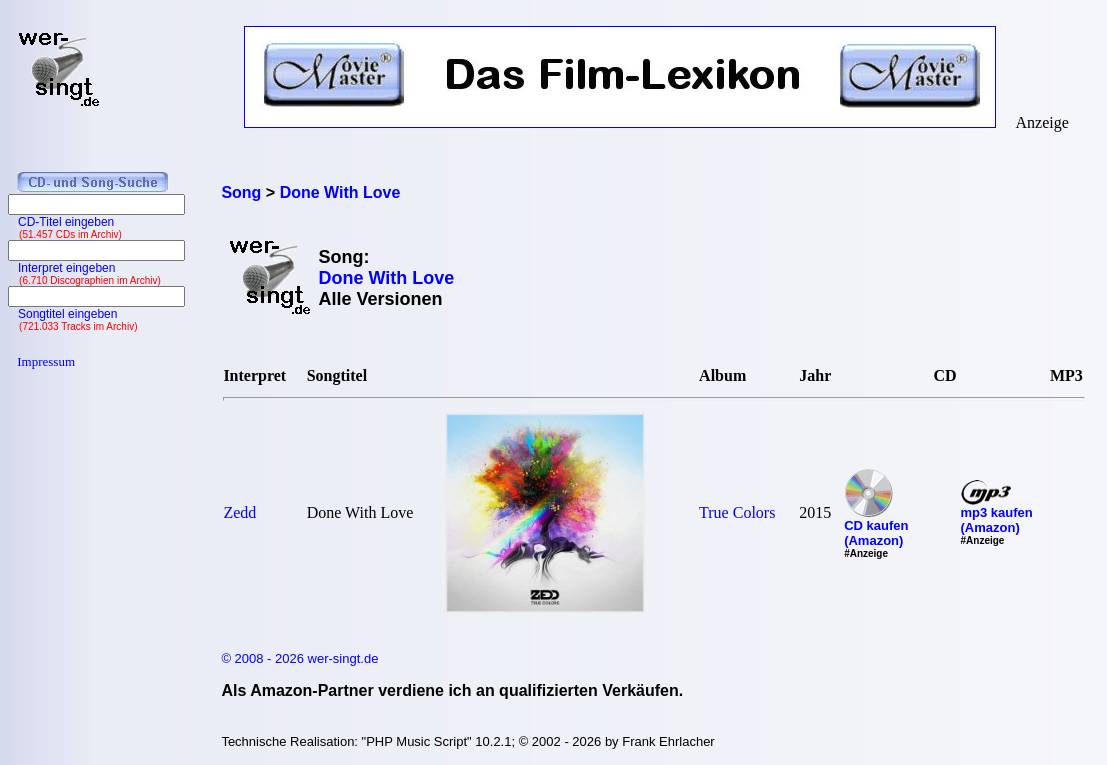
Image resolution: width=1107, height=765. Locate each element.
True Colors (737, 512)
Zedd (239, 512)
